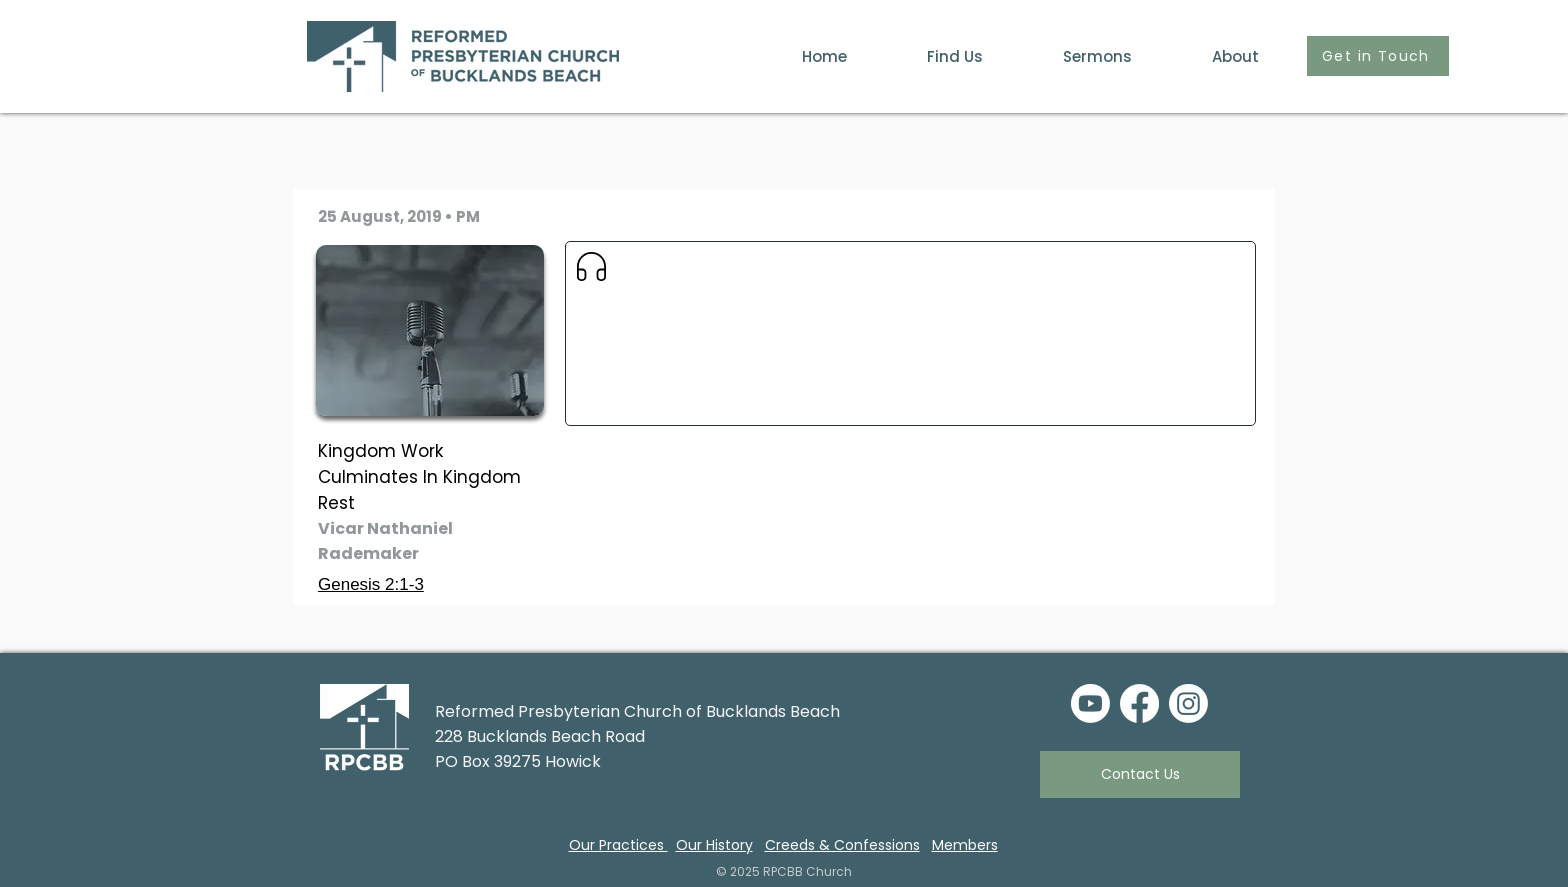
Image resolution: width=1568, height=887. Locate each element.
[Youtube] (1090, 703)
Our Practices (618, 845)
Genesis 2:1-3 (371, 584)
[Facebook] (1139, 703)
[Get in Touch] (1378, 56)
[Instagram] (1188, 703)
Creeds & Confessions (842, 845)
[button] (1210, 56)
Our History (714, 845)
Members (965, 845)
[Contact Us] (1140, 774)
